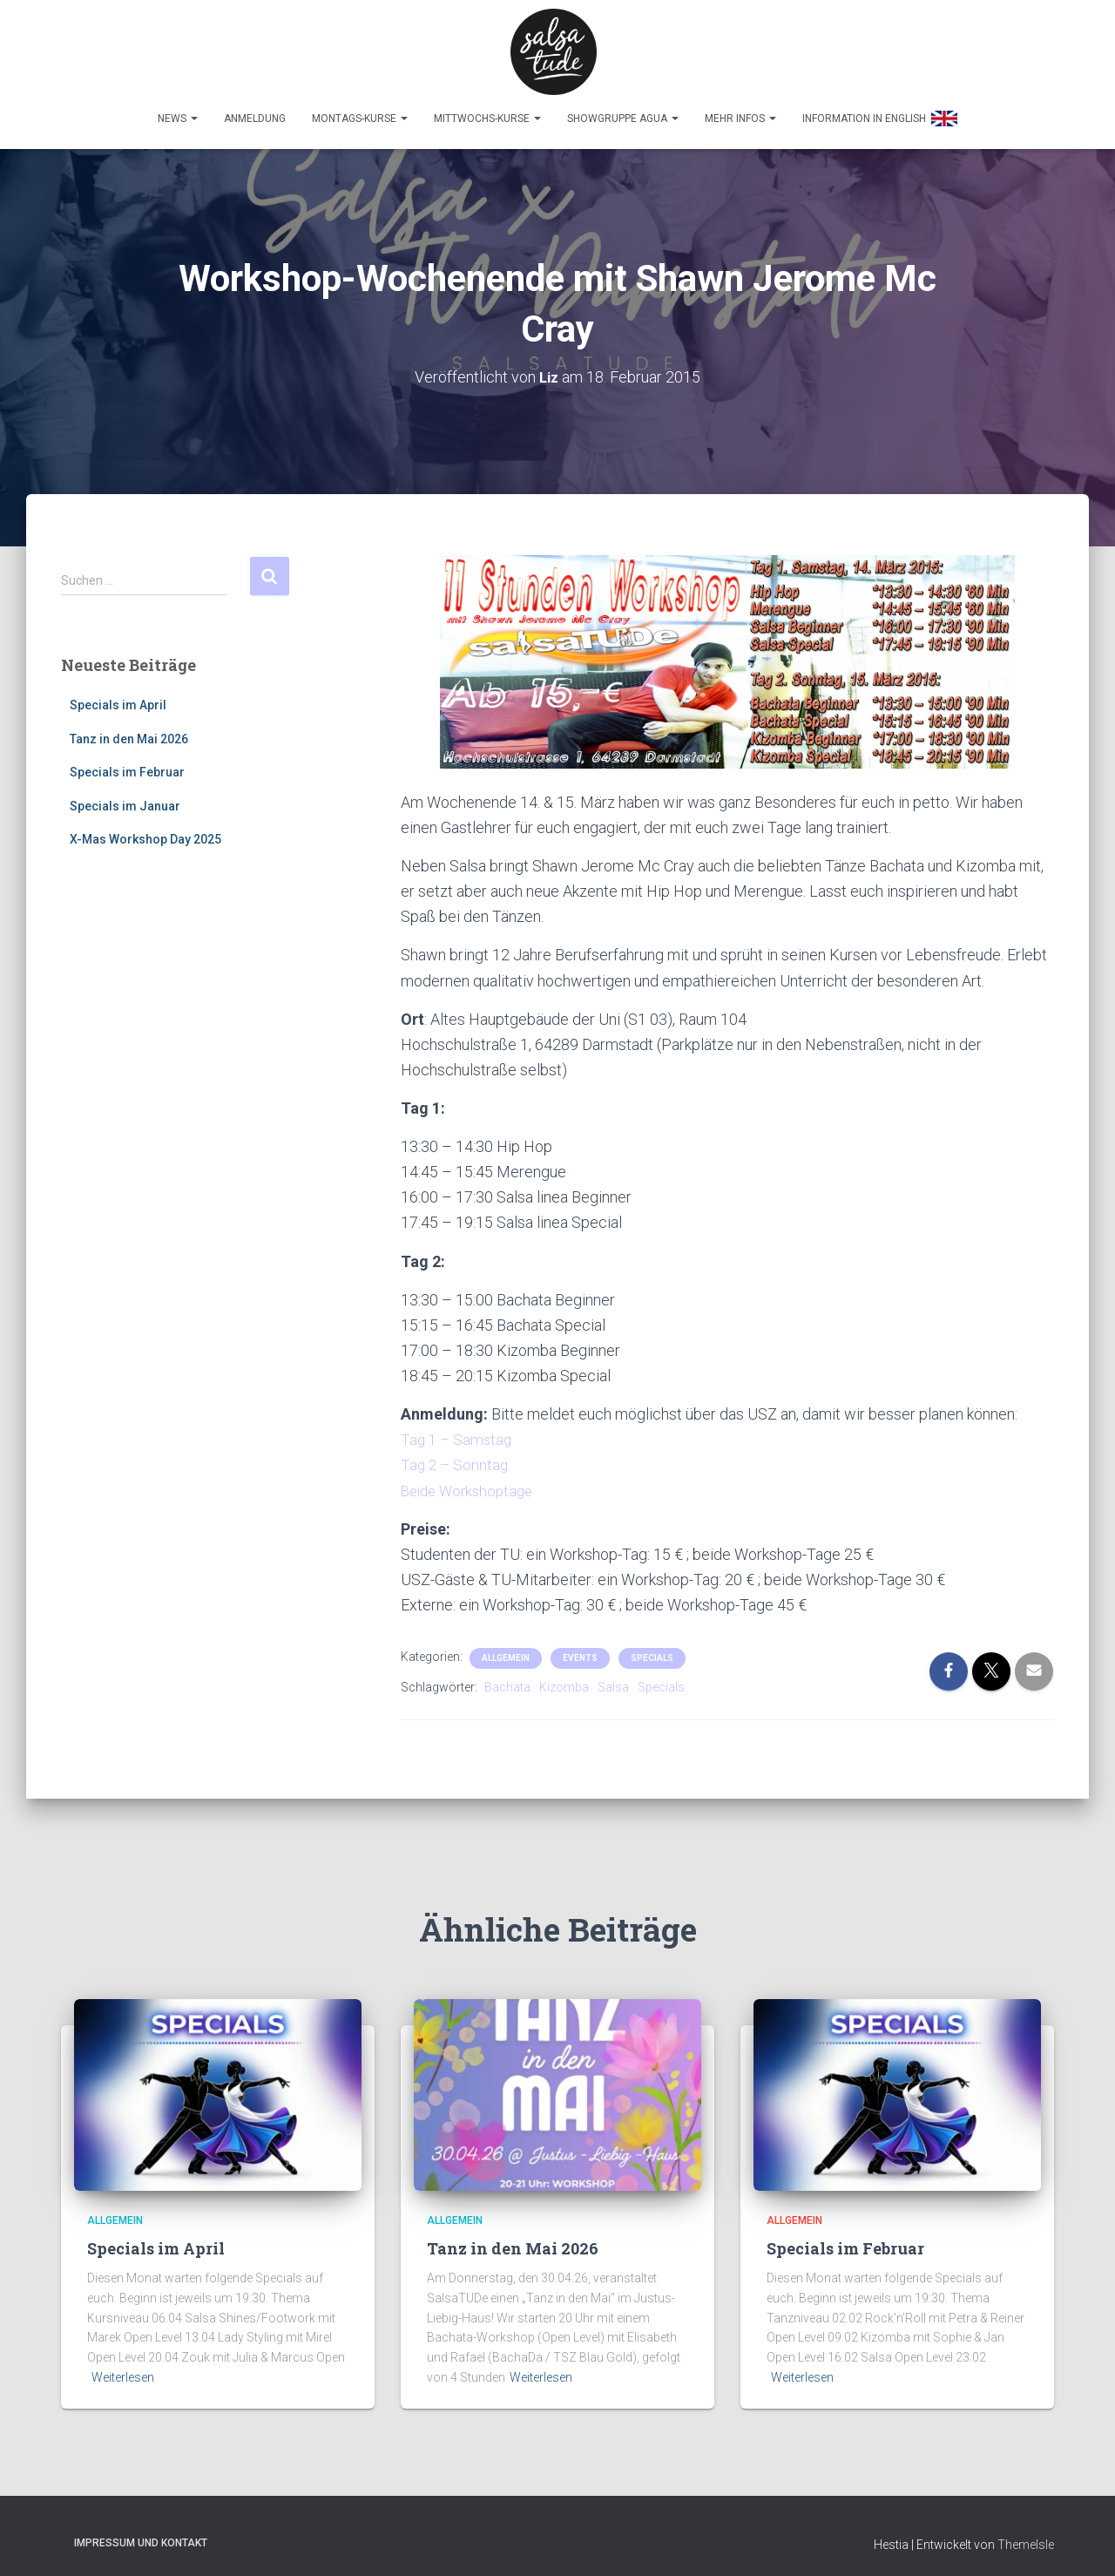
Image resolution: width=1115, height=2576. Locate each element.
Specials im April (118, 697)
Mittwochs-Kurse (487, 111)
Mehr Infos (740, 111)
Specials (652, 1650)
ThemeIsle (1025, 2537)
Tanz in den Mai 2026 (129, 731)
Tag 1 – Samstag (458, 1431)
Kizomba (564, 1679)
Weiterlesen (122, 2369)
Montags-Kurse (360, 111)
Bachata (507, 1679)
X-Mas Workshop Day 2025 (145, 832)
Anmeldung (255, 111)
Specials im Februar (127, 764)
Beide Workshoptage (471, 1483)
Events (580, 1650)
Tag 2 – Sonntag (456, 1456)
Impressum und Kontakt (140, 2535)
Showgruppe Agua (623, 111)
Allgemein (506, 1650)
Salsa (613, 1679)
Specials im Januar (125, 798)
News (178, 111)
